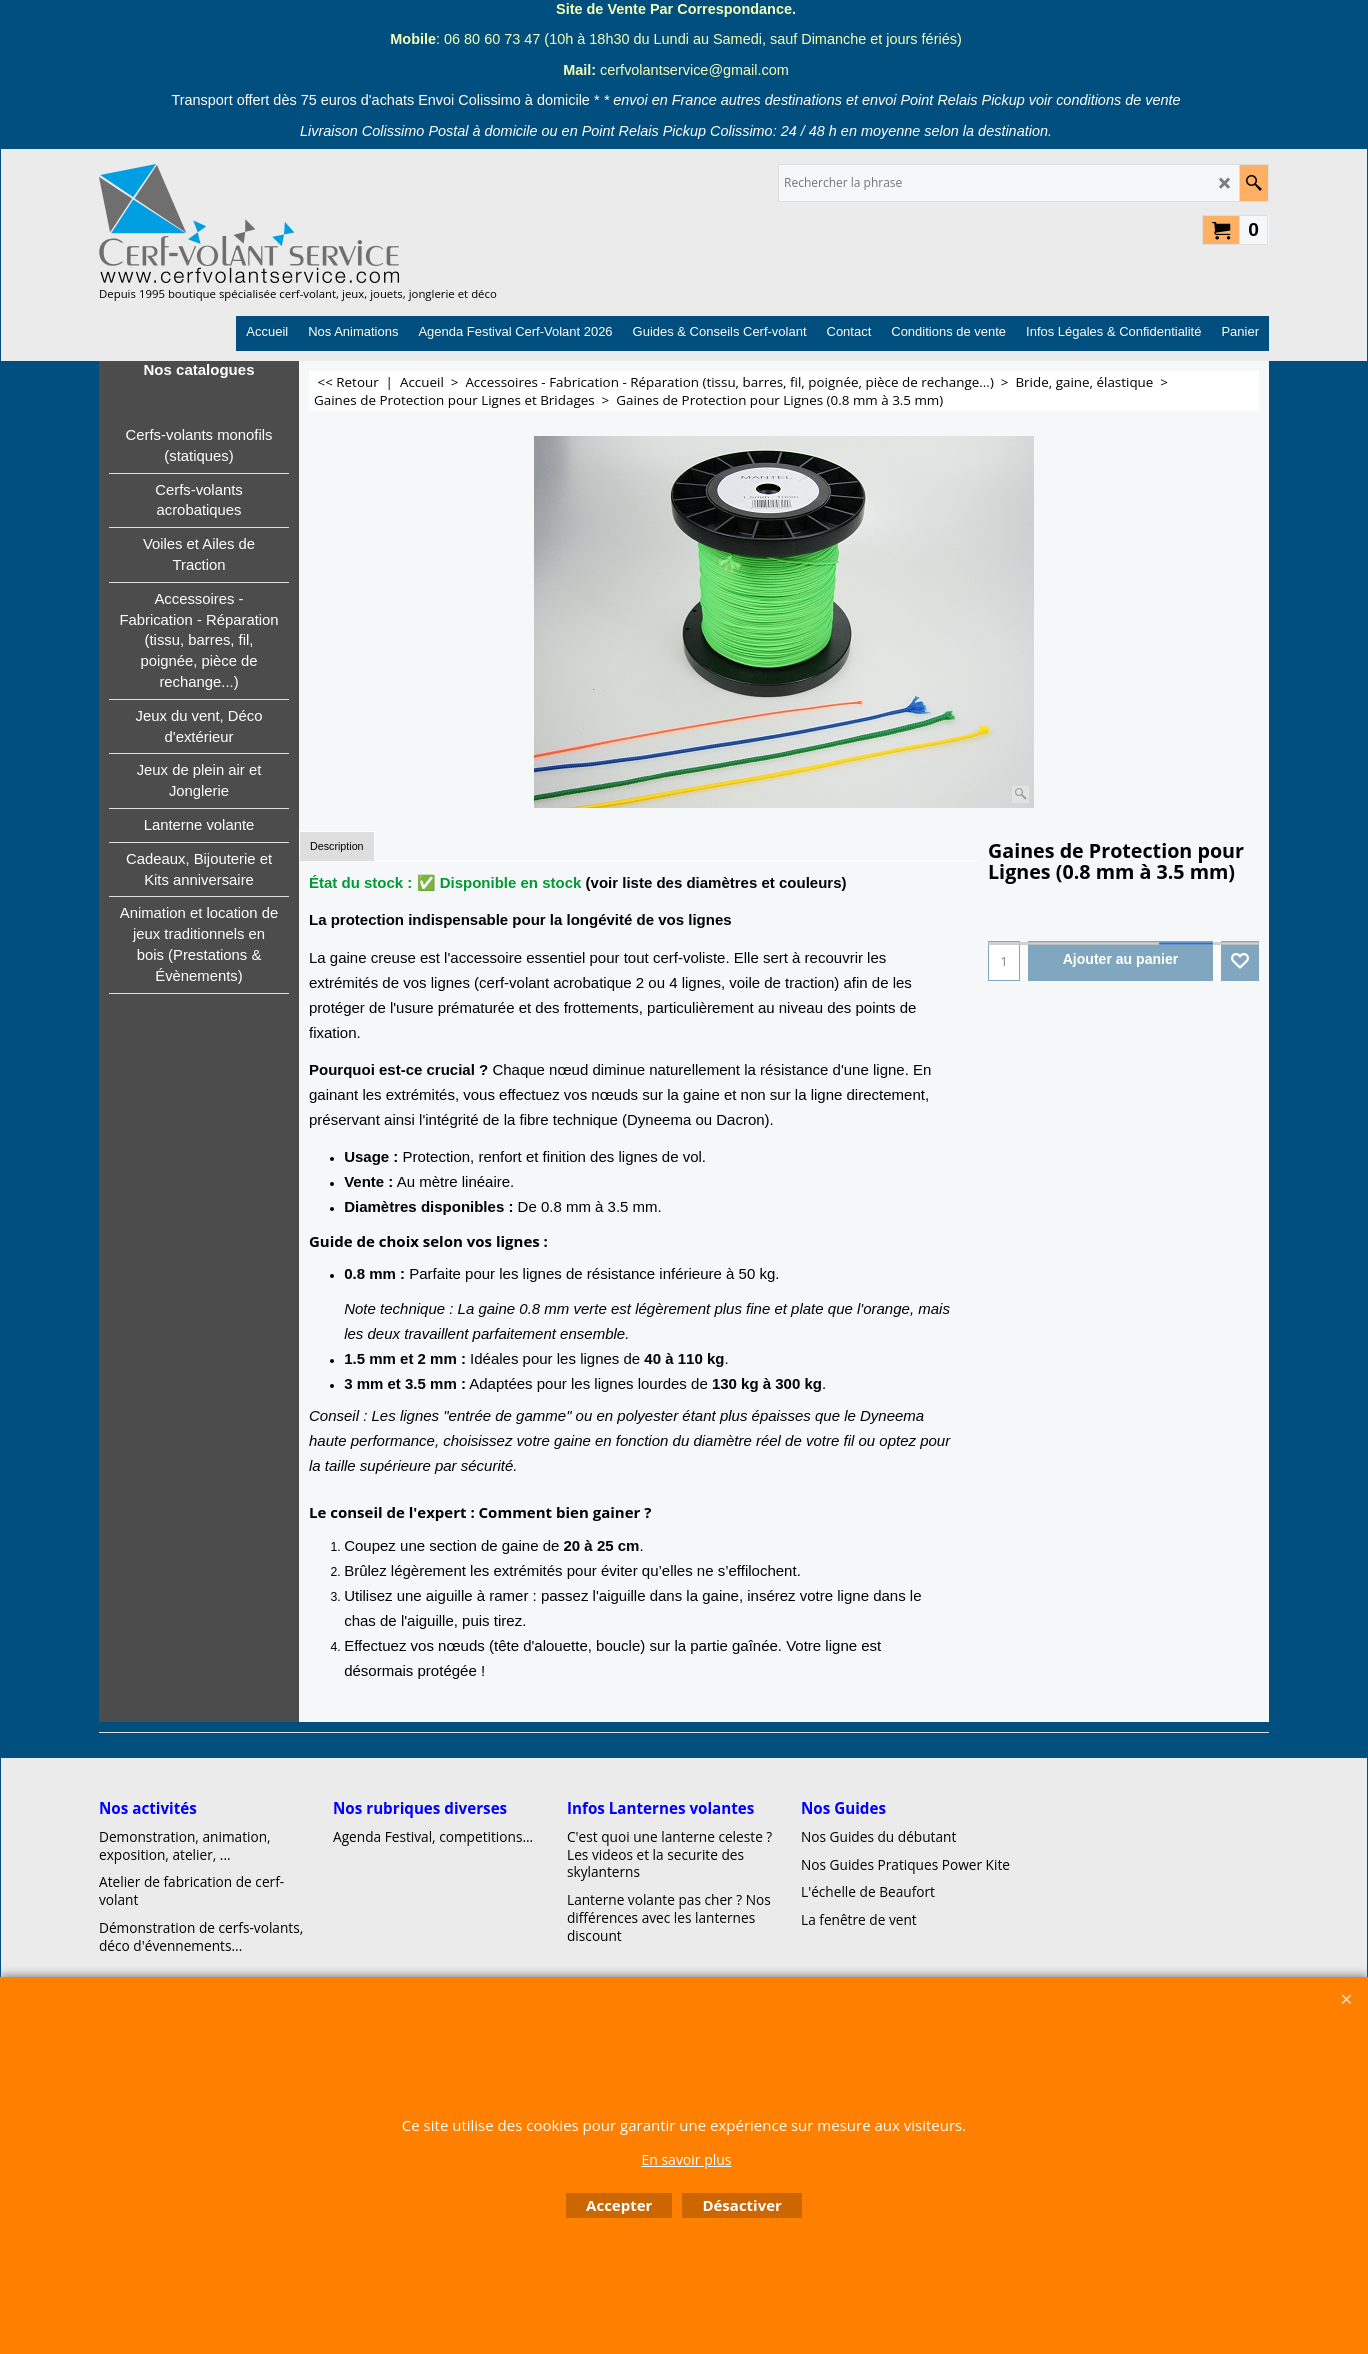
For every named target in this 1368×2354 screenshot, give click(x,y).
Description (337, 846)
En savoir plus (686, 2159)
